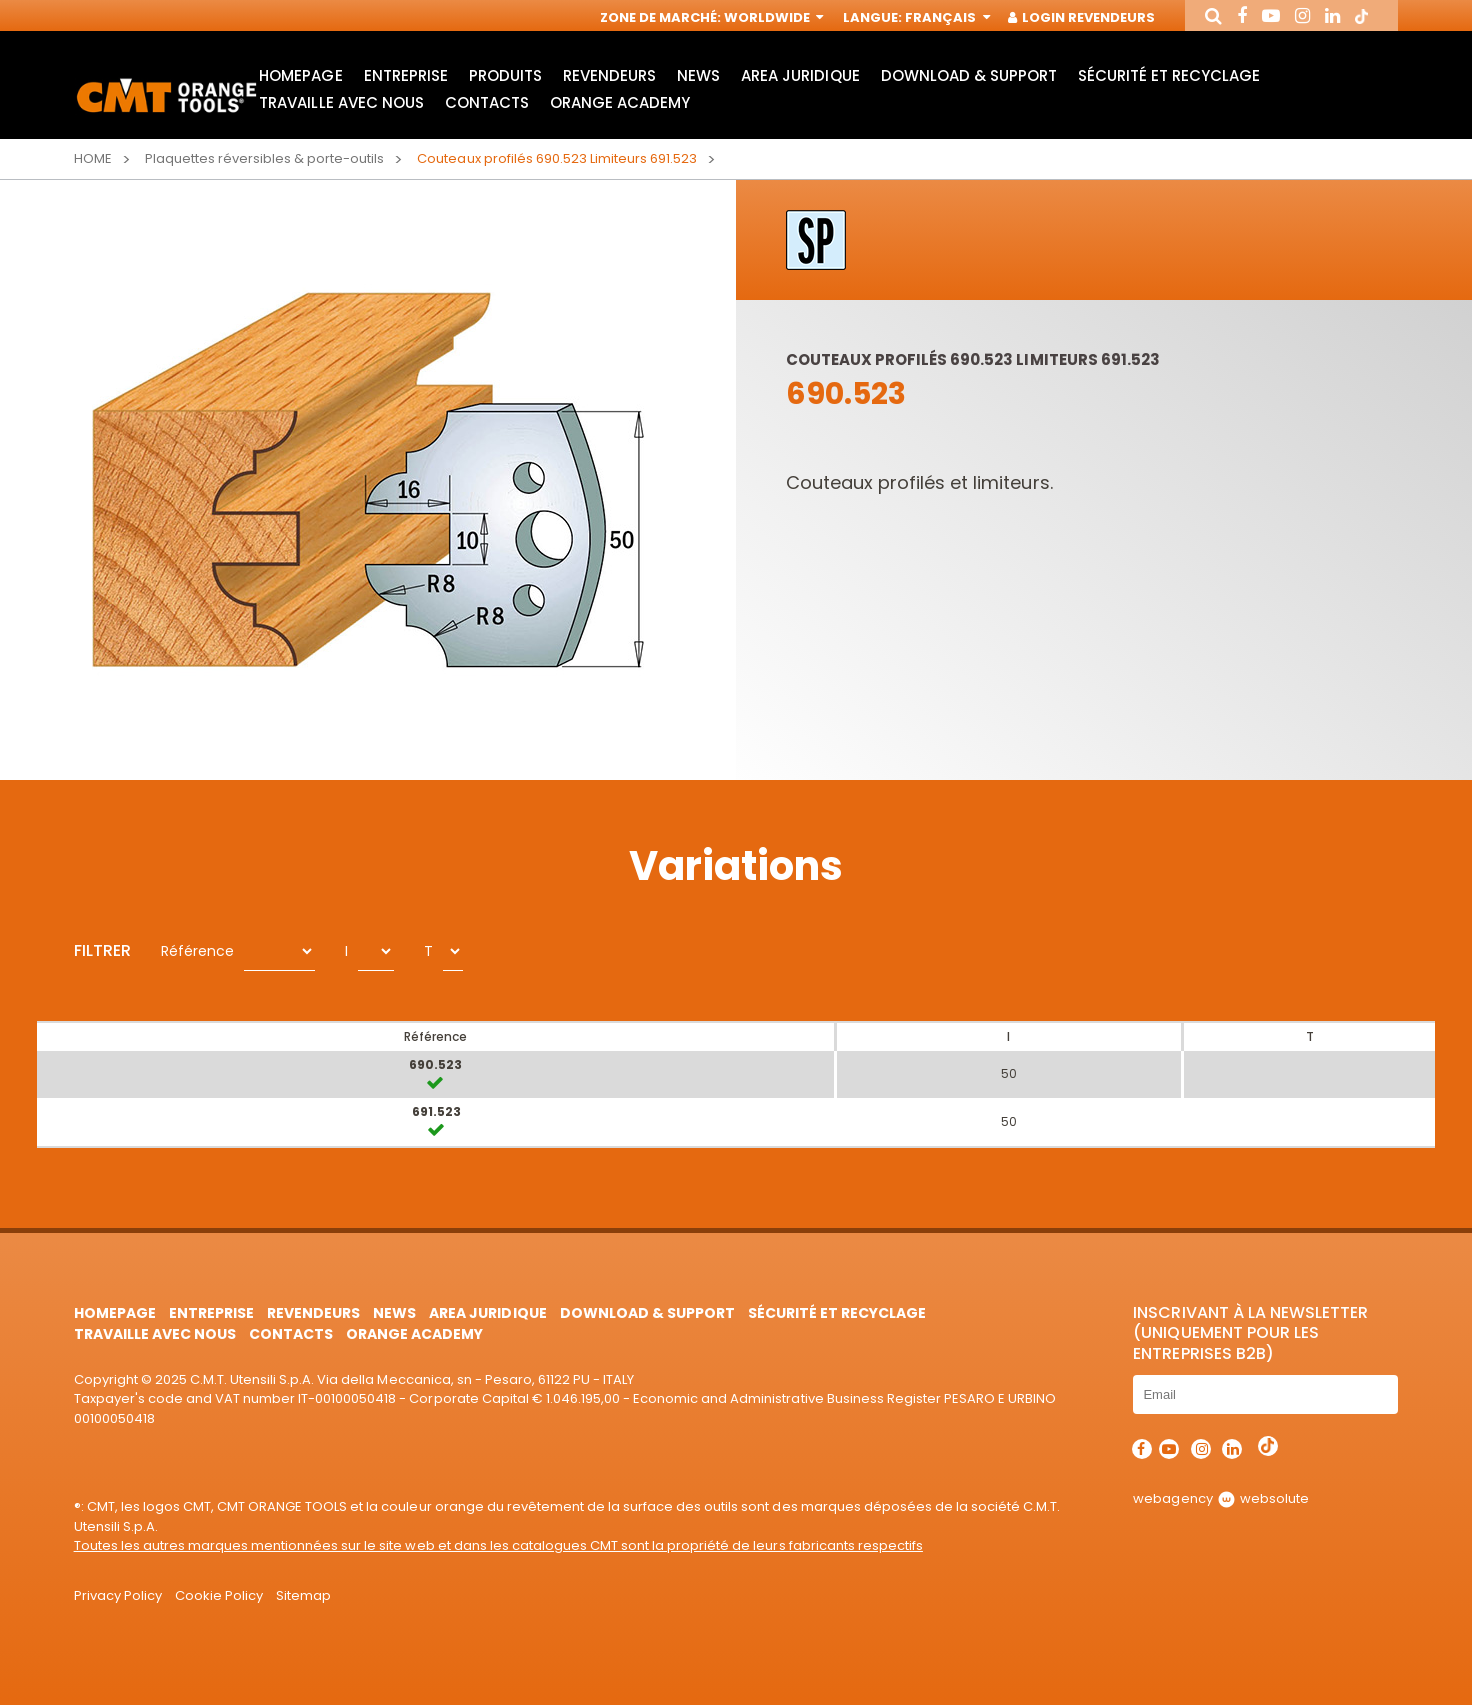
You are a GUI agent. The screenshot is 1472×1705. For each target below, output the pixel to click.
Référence (197, 951)
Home (93, 158)
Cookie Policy (219, 1595)
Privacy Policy (118, 1595)
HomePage (300, 75)
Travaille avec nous (341, 102)
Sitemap (303, 1595)
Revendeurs (609, 75)
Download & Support (969, 75)
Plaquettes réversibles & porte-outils (265, 158)
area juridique (800, 75)
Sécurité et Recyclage (1169, 75)
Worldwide (772, 17)
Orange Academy (620, 102)
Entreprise (406, 75)
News (698, 75)
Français (945, 17)
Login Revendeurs (1082, 17)
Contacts (487, 102)
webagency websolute (1220, 1498)
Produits (505, 75)
